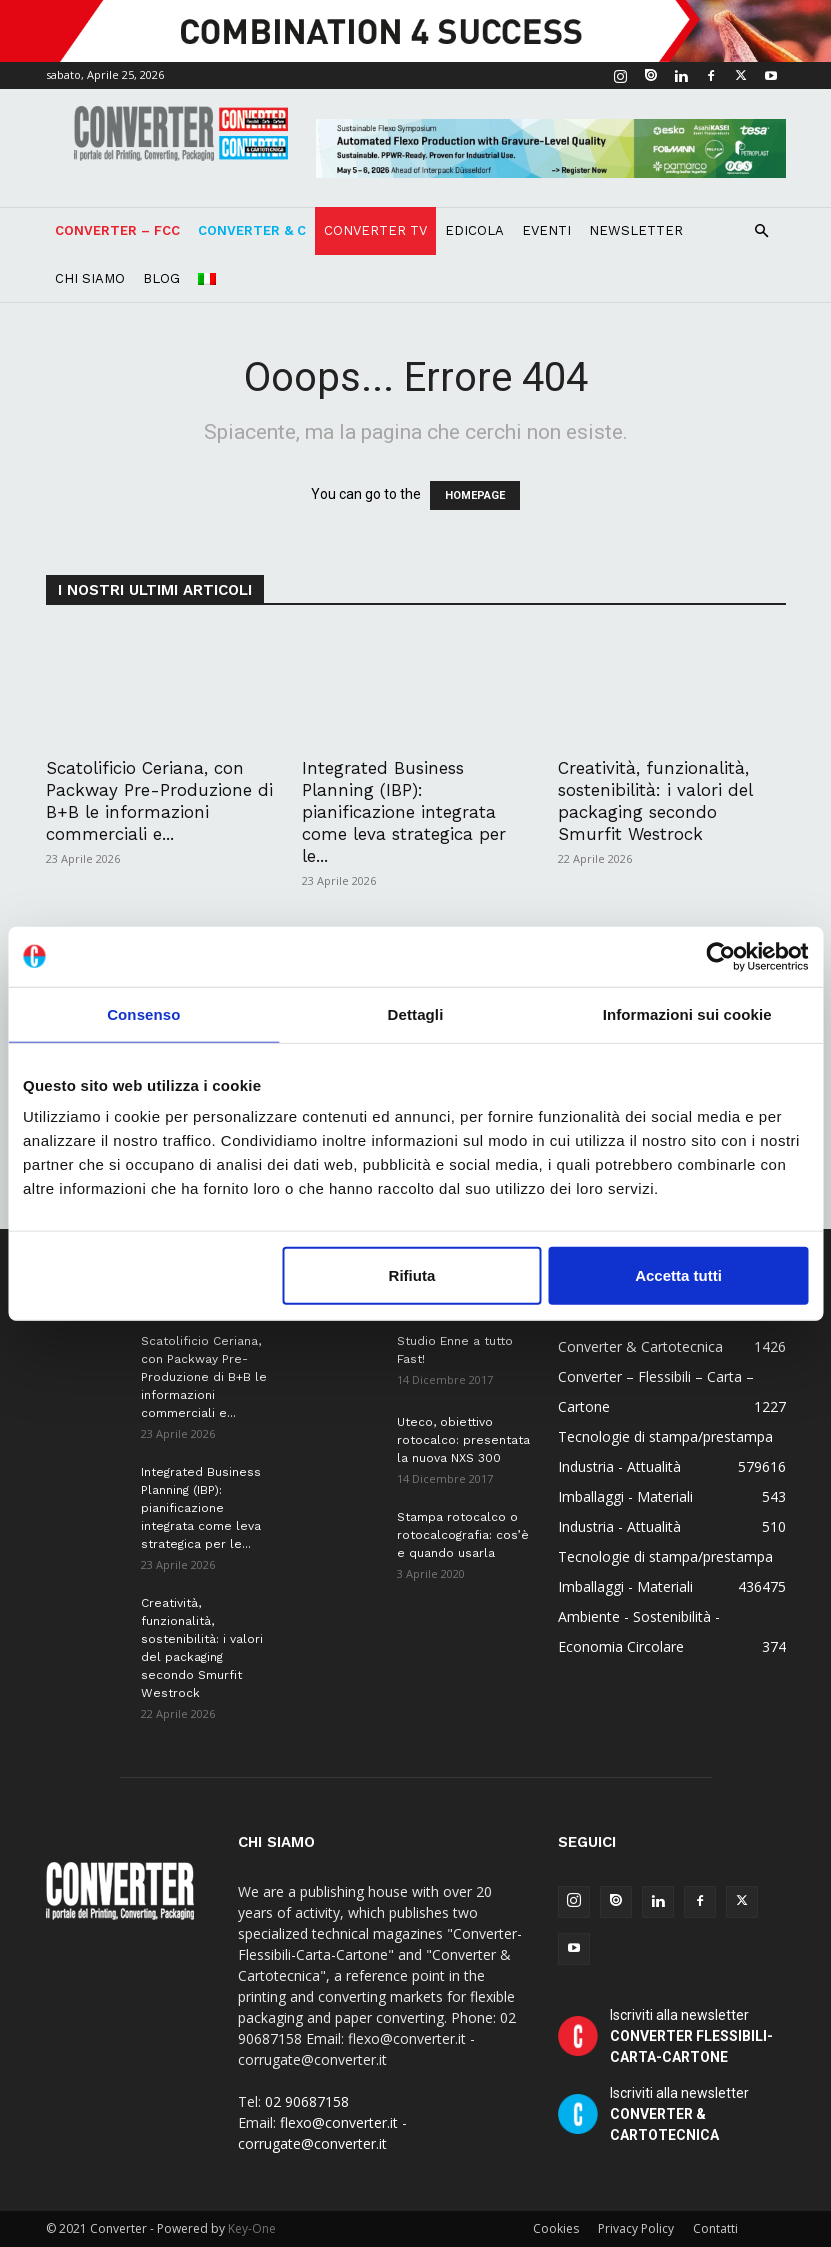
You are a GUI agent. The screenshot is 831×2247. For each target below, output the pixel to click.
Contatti (715, 2228)
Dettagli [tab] (416, 1013)
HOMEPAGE (475, 495)
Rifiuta (412, 1275)
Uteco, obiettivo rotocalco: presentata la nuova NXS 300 (463, 1440)
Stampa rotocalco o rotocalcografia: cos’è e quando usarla (463, 1535)
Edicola (474, 230)
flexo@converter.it (339, 2122)
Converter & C (252, 230)
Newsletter (636, 230)
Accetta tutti (678, 1275)
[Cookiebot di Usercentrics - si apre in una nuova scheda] (720, 956)
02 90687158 (307, 2101)
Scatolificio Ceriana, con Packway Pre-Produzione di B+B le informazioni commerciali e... (204, 1377)
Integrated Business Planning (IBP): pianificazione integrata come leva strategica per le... (404, 812)
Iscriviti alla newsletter (691, 2036)
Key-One (252, 2228)
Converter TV (375, 230)
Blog (161, 278)
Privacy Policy (636, 2228)
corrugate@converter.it (312, 2143)
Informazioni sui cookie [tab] (687, 1013)
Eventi (546, 230)
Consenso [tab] (143, 1013)
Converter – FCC (117, 230)
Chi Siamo (90, 278)
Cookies (556, 2228)
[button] (762, 231)
